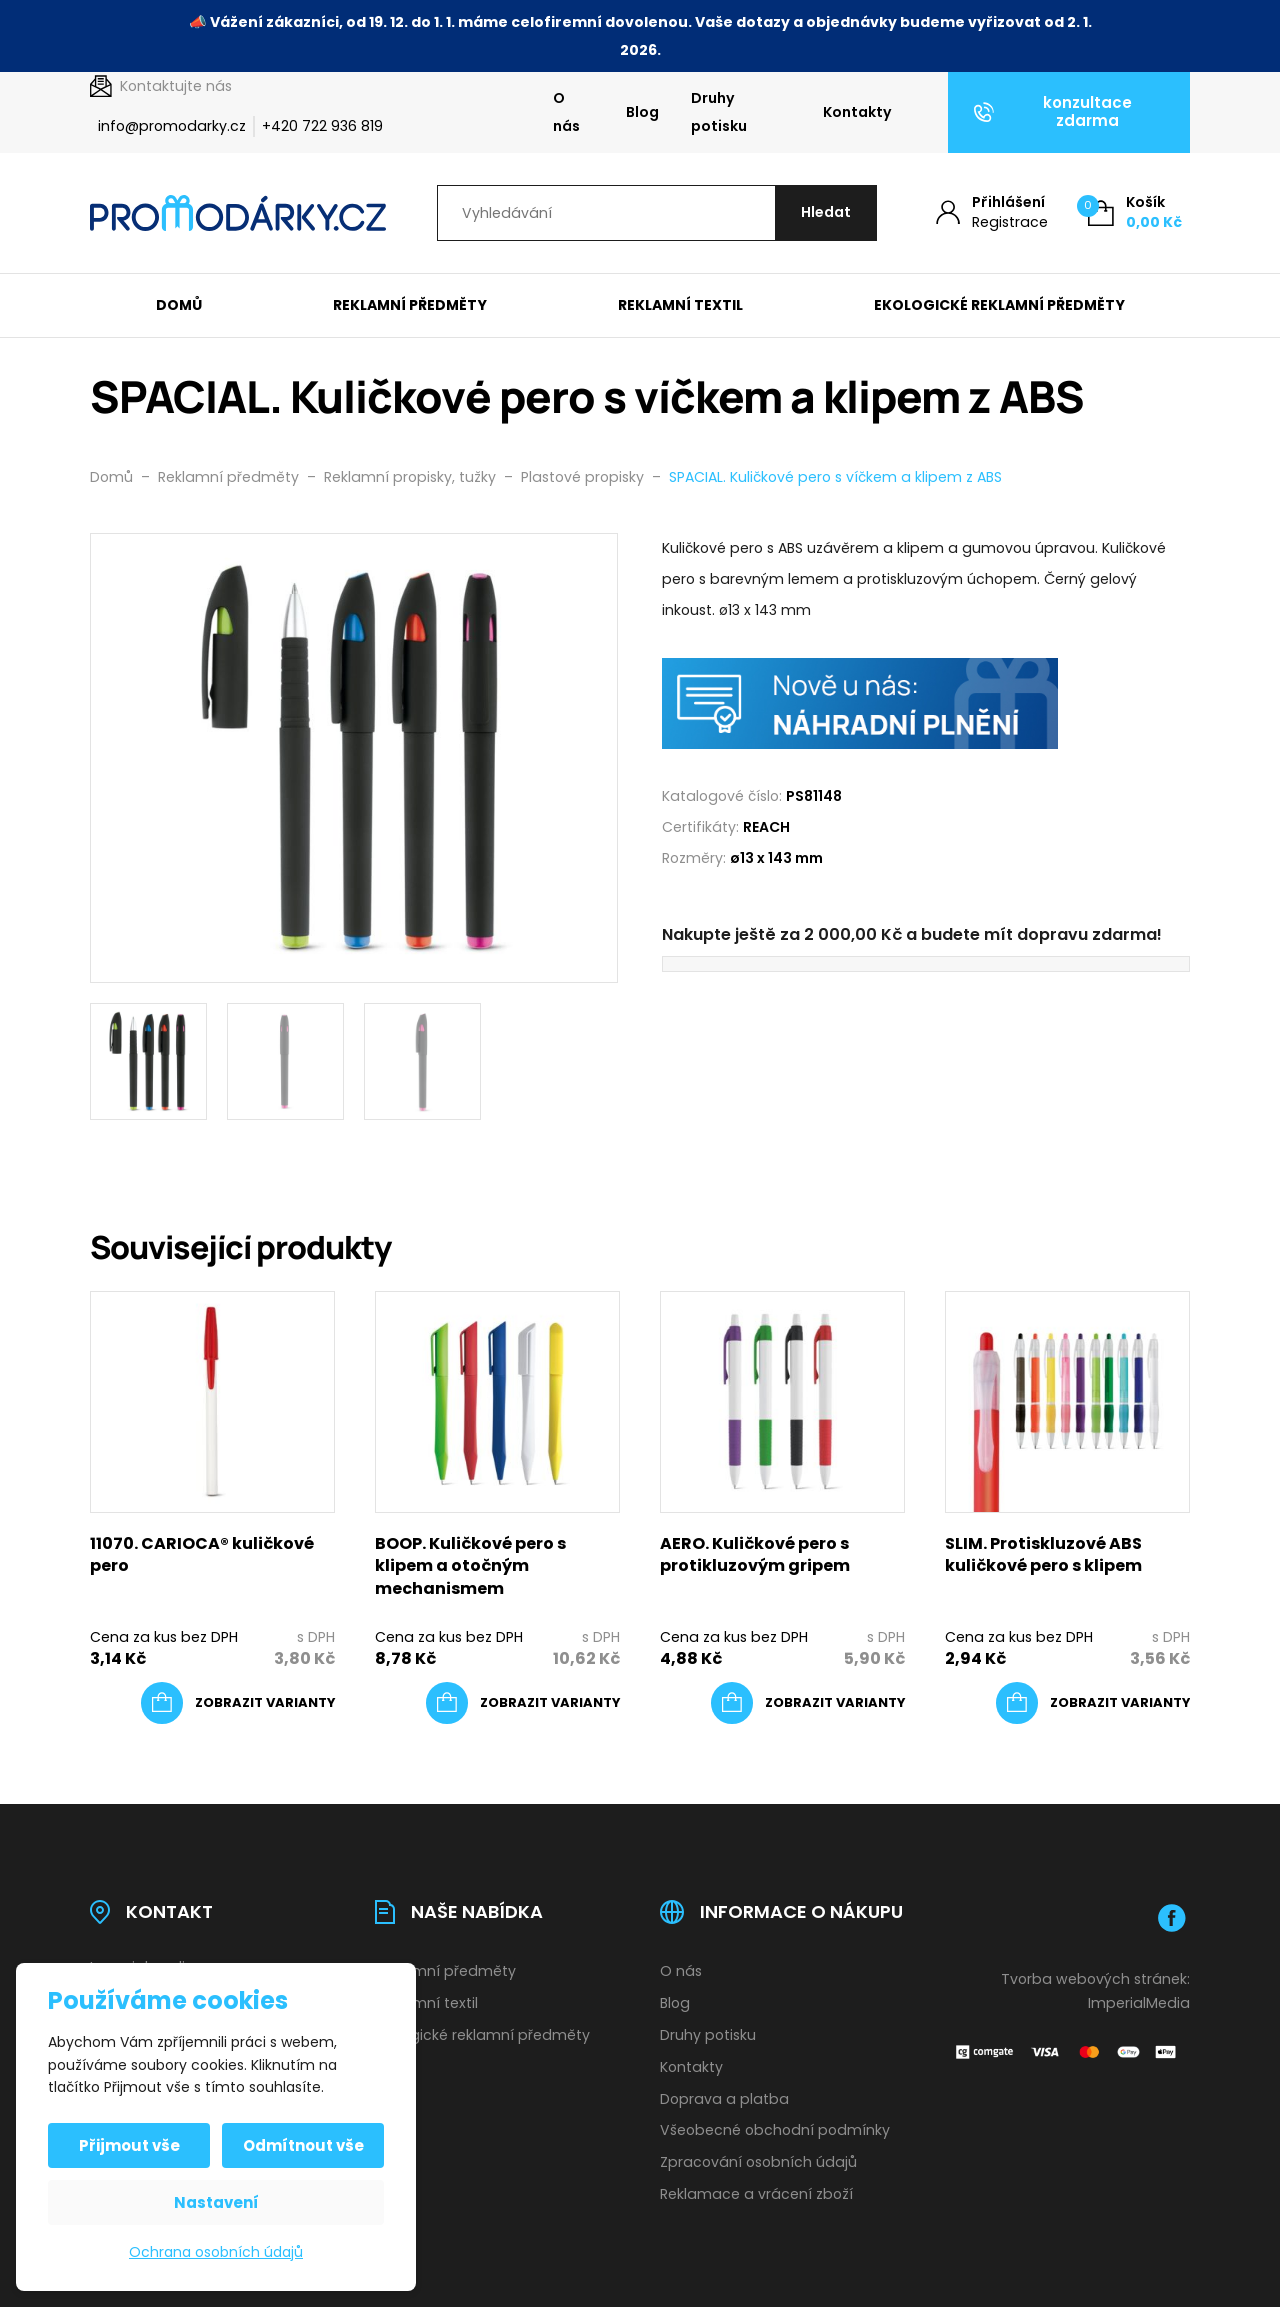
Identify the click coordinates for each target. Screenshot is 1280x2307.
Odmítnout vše (303, 2145)
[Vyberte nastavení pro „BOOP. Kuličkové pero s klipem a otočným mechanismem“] (523, 1703)
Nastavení (216, 2202)
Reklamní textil (680, 305)
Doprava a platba (724, 2099)
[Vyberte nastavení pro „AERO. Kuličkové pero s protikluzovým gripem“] (808, 1703)
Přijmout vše (129, 2145)
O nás (566, 112)
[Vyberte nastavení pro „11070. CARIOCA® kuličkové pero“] (238, 1703)
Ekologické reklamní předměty (999, 305)
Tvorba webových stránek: (1095, 1979)
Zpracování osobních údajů (758, 2162)
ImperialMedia (1139, 2003)
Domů (179, 305)
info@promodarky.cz (172, 126)
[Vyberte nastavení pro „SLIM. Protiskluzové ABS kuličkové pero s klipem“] (1093, 1703)
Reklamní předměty (410, 305)
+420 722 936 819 (322, 126)
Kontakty (857, 112)
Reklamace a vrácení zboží (756, 2194)
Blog (642, 112)
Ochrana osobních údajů (216, 2252)
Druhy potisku (719, 112)
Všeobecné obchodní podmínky (775, 2130)
